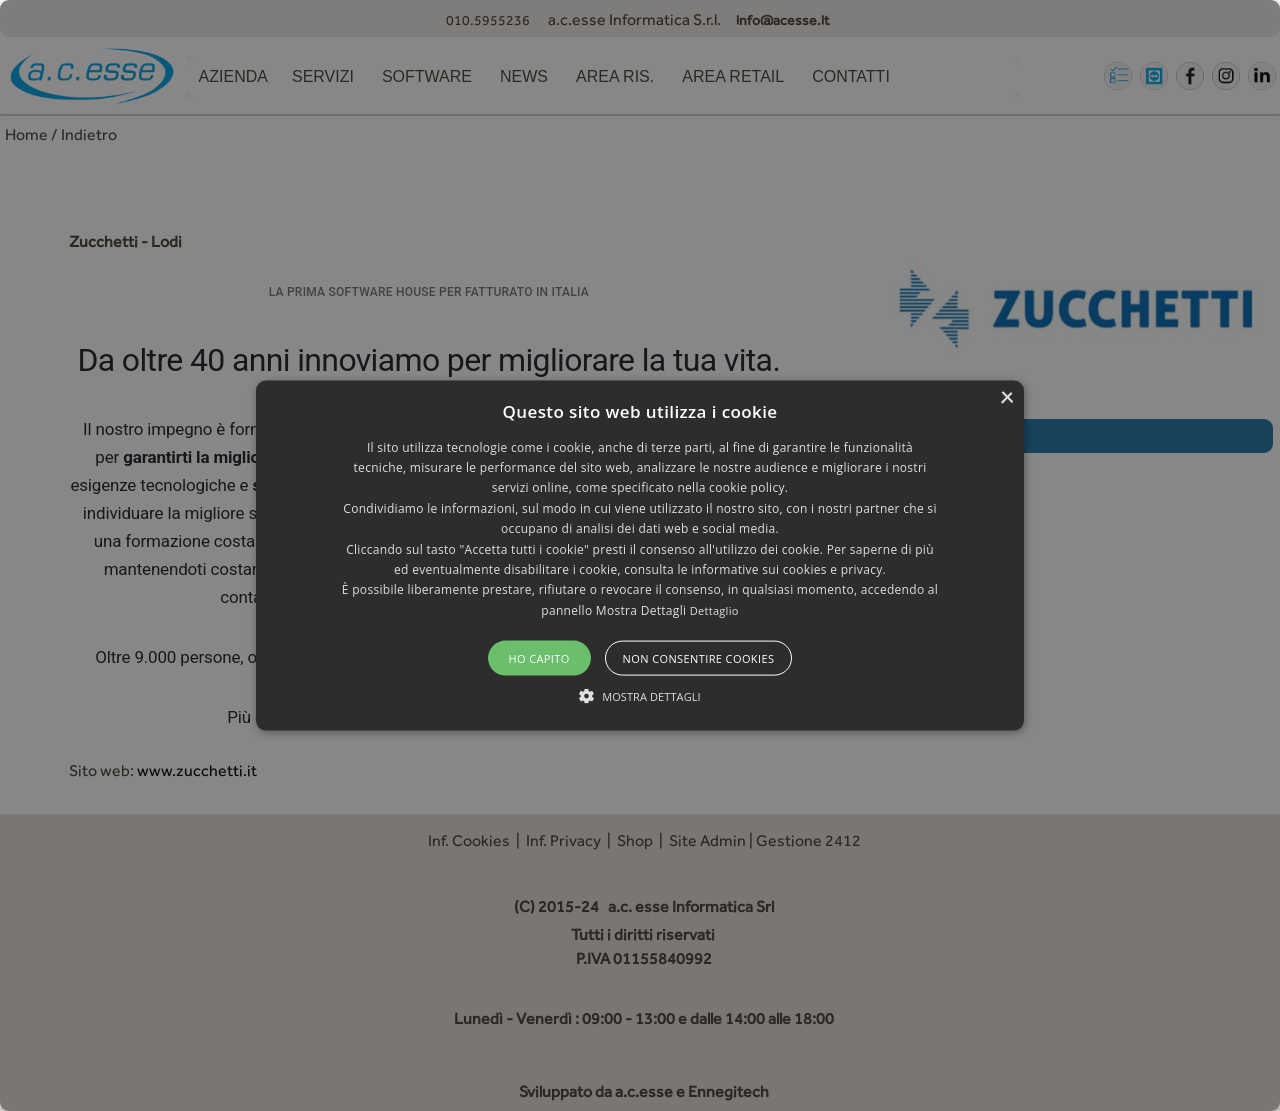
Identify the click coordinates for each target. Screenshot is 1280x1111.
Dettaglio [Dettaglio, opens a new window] (714, 609)
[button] (640, 555)
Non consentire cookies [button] (699, 658)
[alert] (640, 555)
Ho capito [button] (538, 658)
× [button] (1006, 397)
